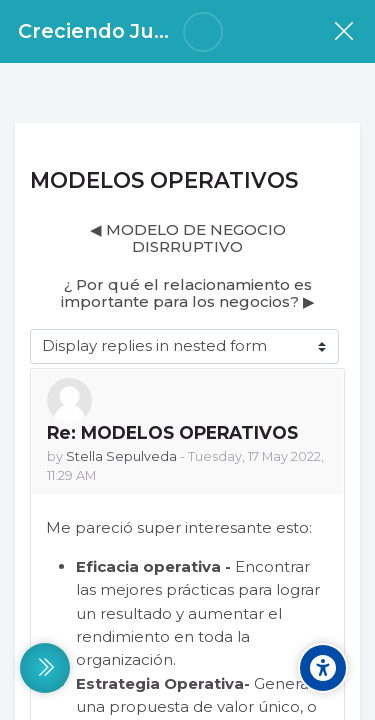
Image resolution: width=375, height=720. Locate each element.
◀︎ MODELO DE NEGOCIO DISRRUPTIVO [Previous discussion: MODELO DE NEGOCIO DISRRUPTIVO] (188, 238)
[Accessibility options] (323, 668)
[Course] (343, 31)
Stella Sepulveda (121, 456)
